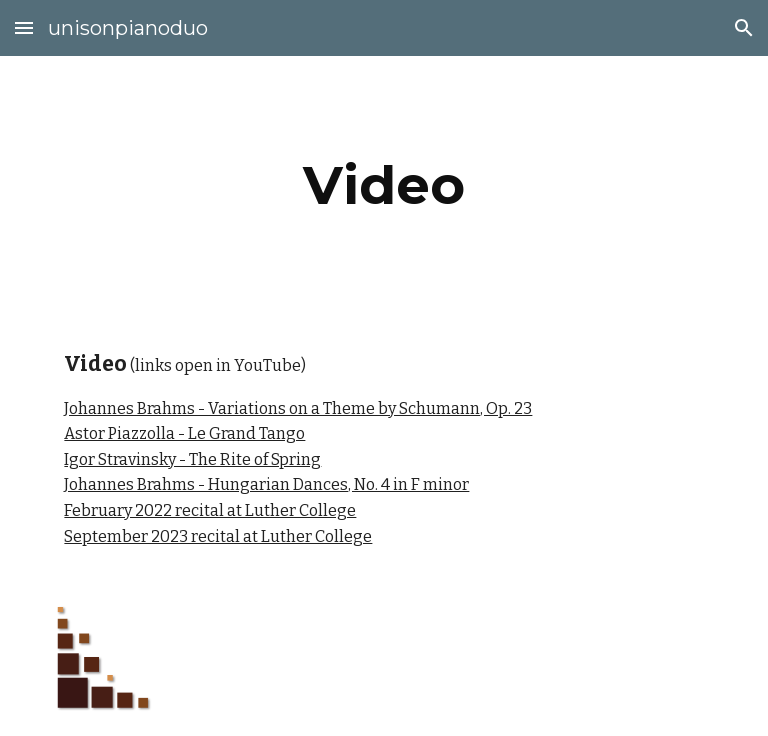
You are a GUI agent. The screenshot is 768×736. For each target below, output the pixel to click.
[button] (24, 27)
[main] (383, 185)
